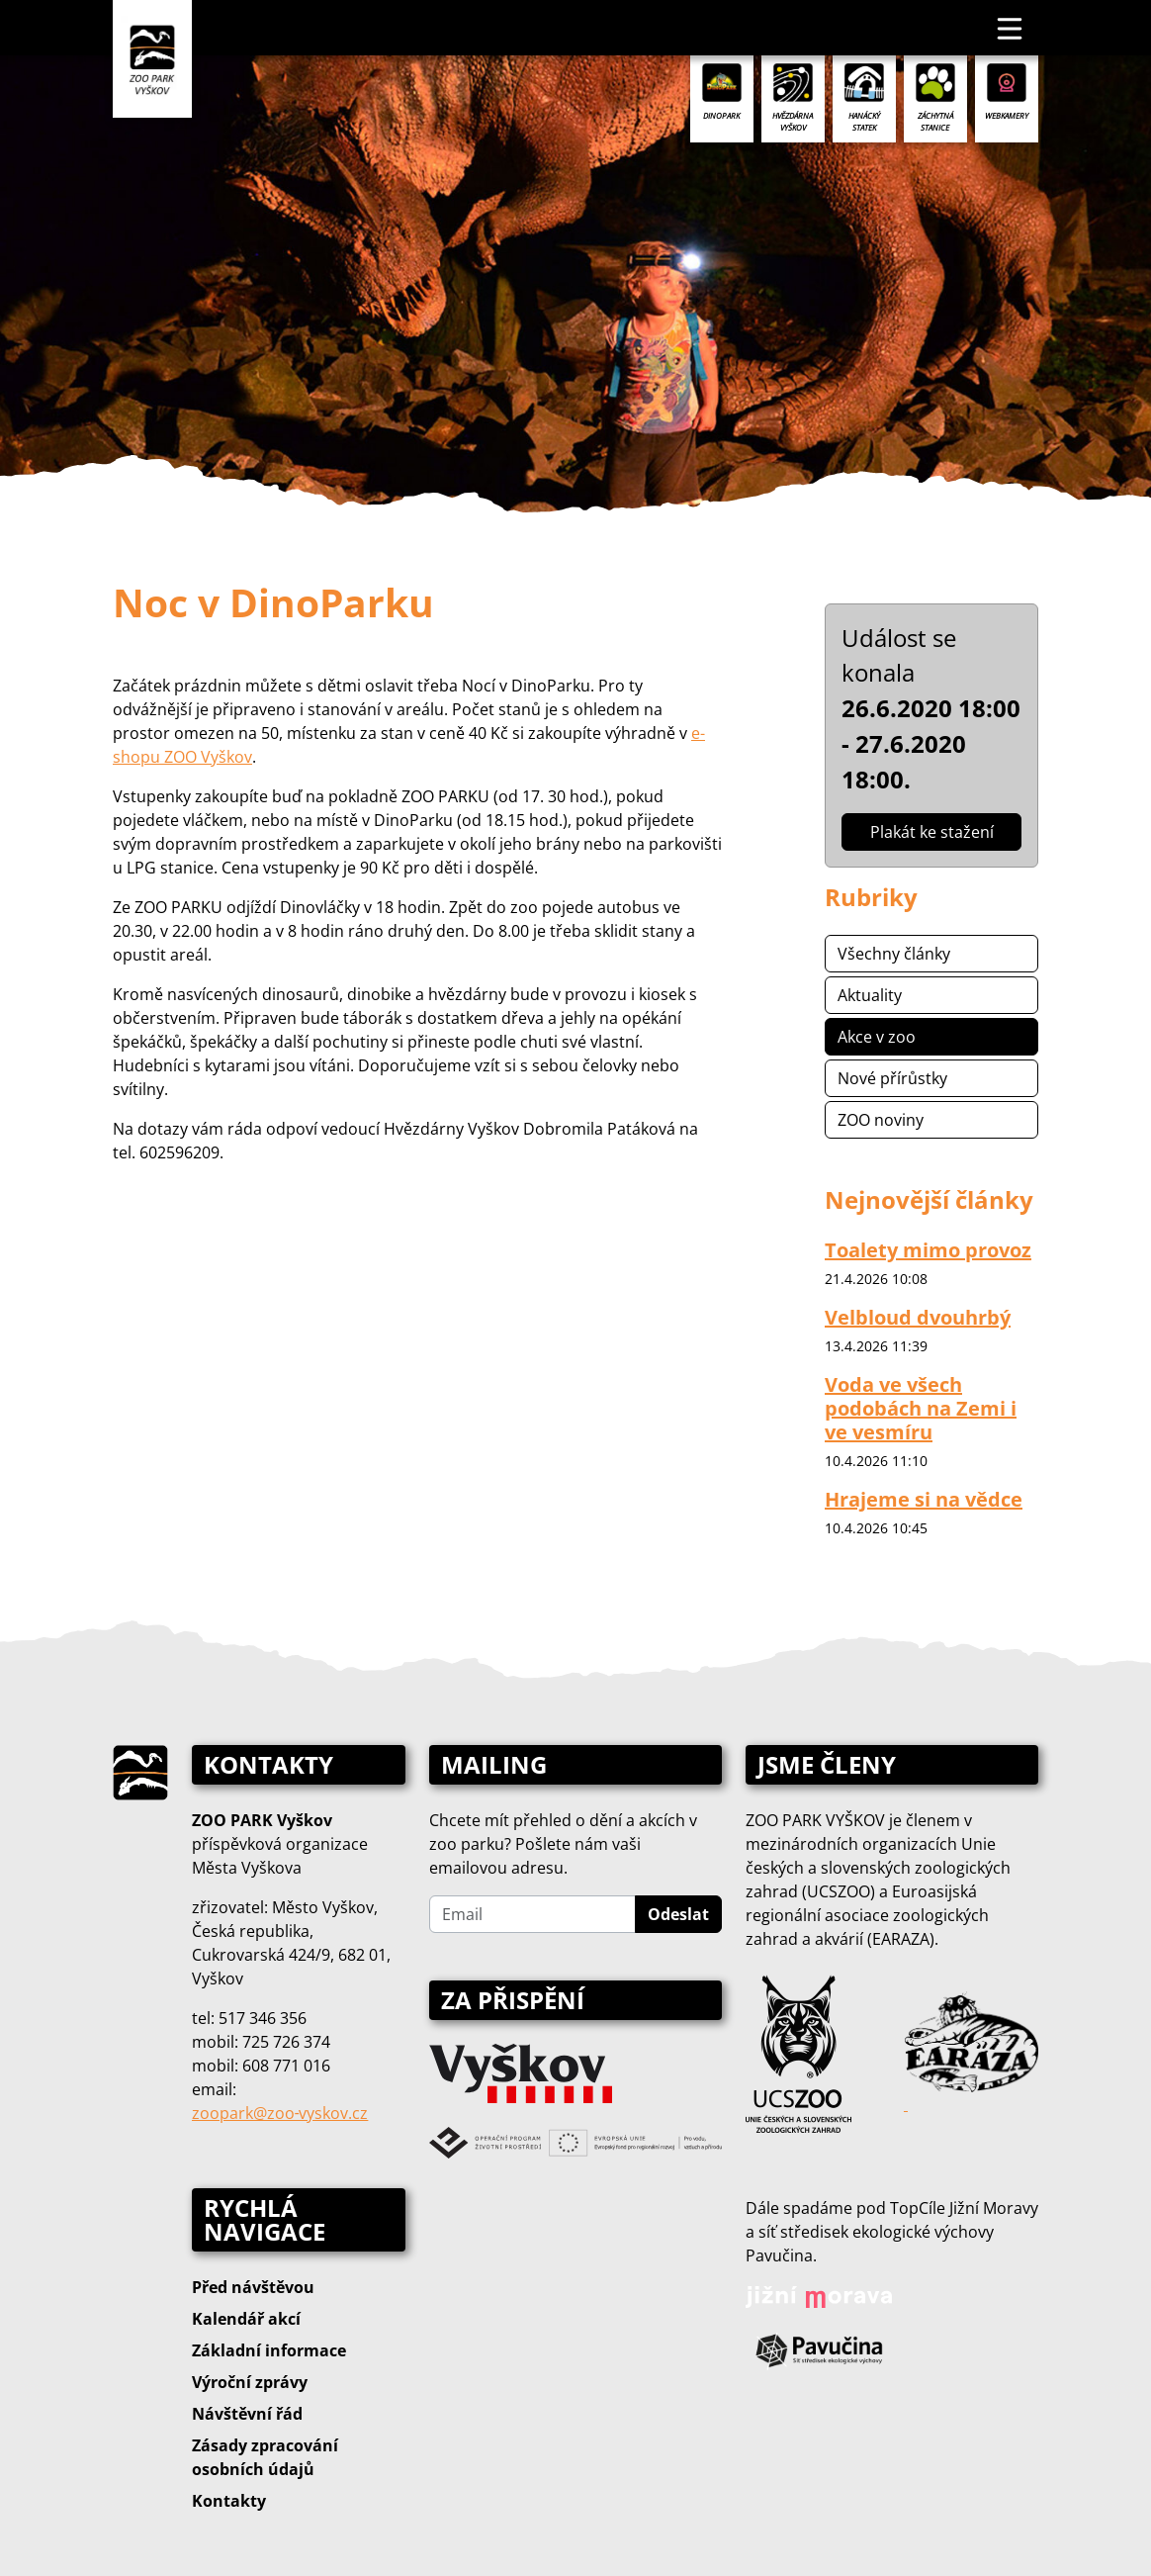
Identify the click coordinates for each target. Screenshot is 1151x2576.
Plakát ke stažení (932, 832)
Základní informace (269, 2350)
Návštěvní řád (247, 2414)
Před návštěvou (253, 2287)
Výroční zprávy (250, 2382)
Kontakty (229, 2501)
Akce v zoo (877, 1037)
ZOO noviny (881, 1120)
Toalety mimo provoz (928, 1250)
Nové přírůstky (892, 1078)
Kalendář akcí (246, 2319)
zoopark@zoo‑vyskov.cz (280, 2113)
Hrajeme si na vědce (923, 1499)
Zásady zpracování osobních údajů (265, 2457)
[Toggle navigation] (1010, 27)
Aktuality (870, 995)
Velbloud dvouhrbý (918, 1317)
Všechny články (894, 954)
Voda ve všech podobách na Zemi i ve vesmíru (921, 1408)
